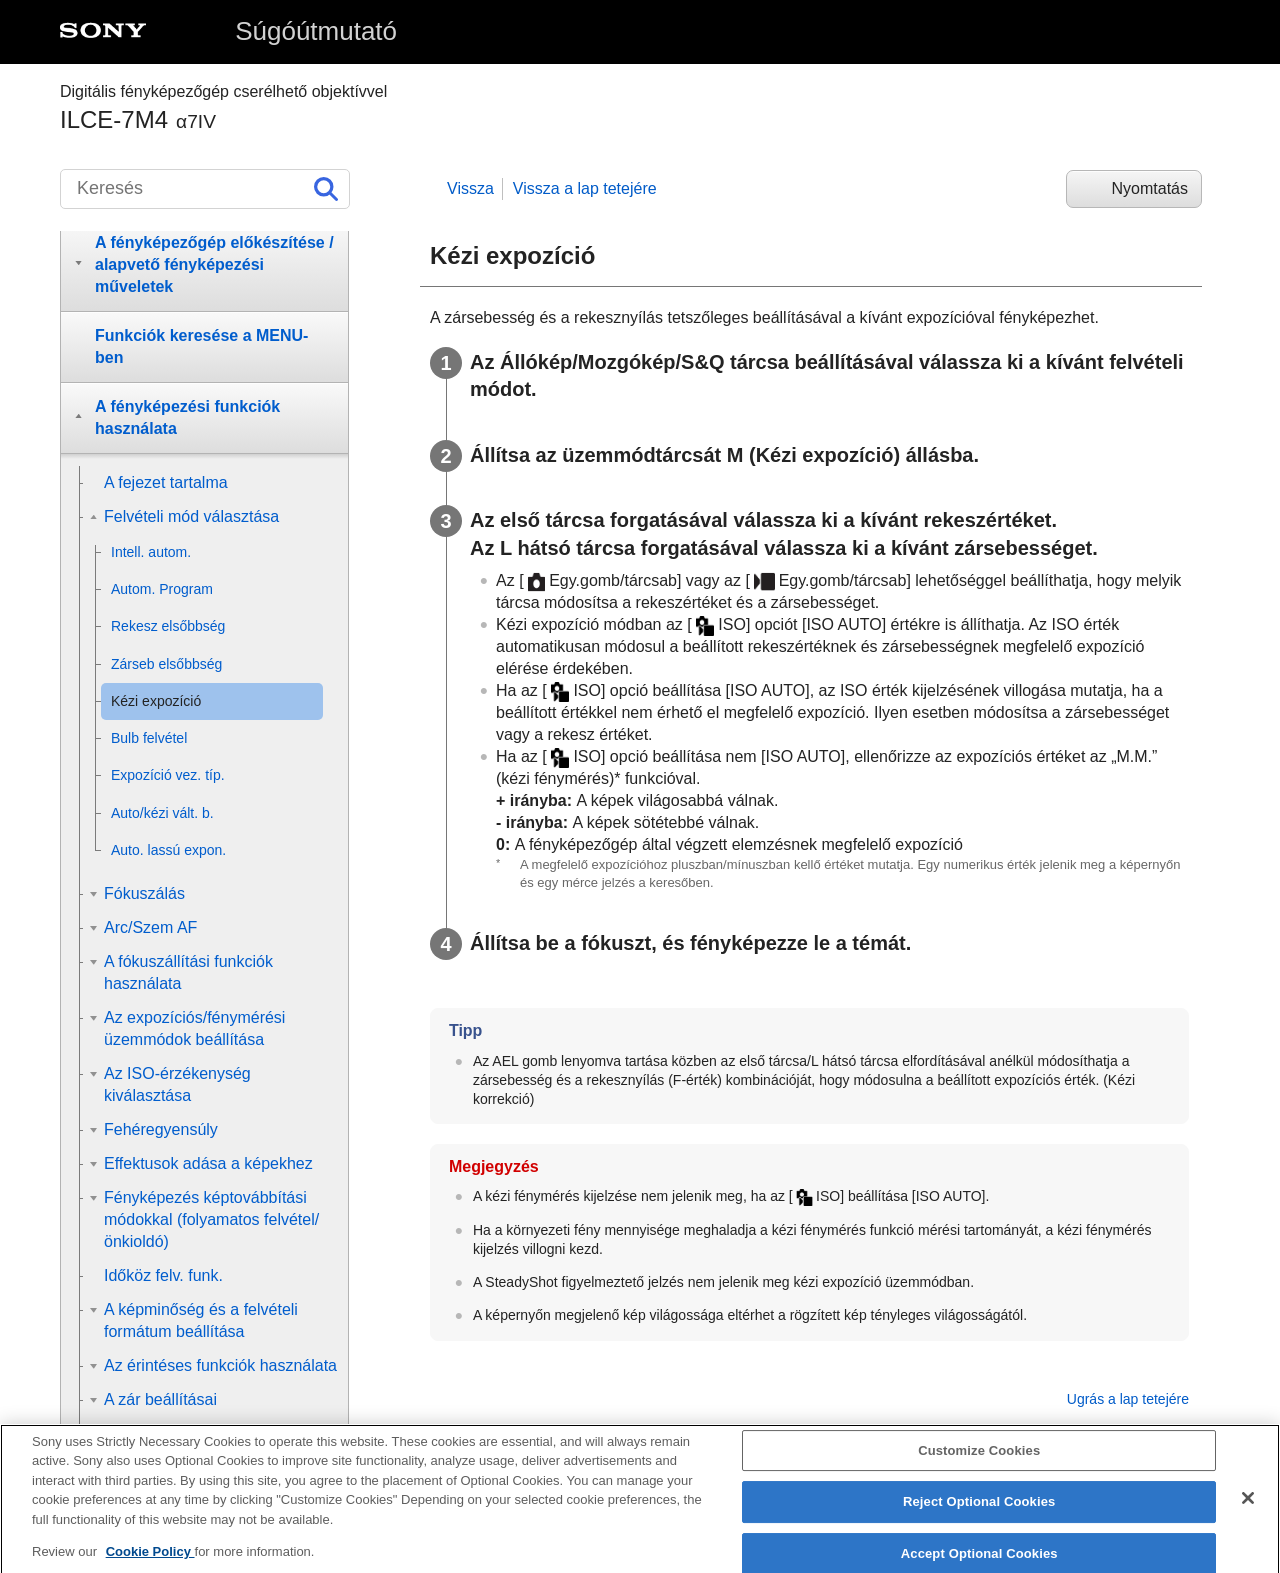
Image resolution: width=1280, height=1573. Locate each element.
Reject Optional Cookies (979, 1517)
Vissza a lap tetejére (585, 188)
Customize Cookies (979, 1466)
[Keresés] (205, 189)
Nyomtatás (1150, 188)
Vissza (470, 188)
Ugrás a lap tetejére (1128, 1399)
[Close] (1248, 1514)
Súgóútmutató (316, 31)
